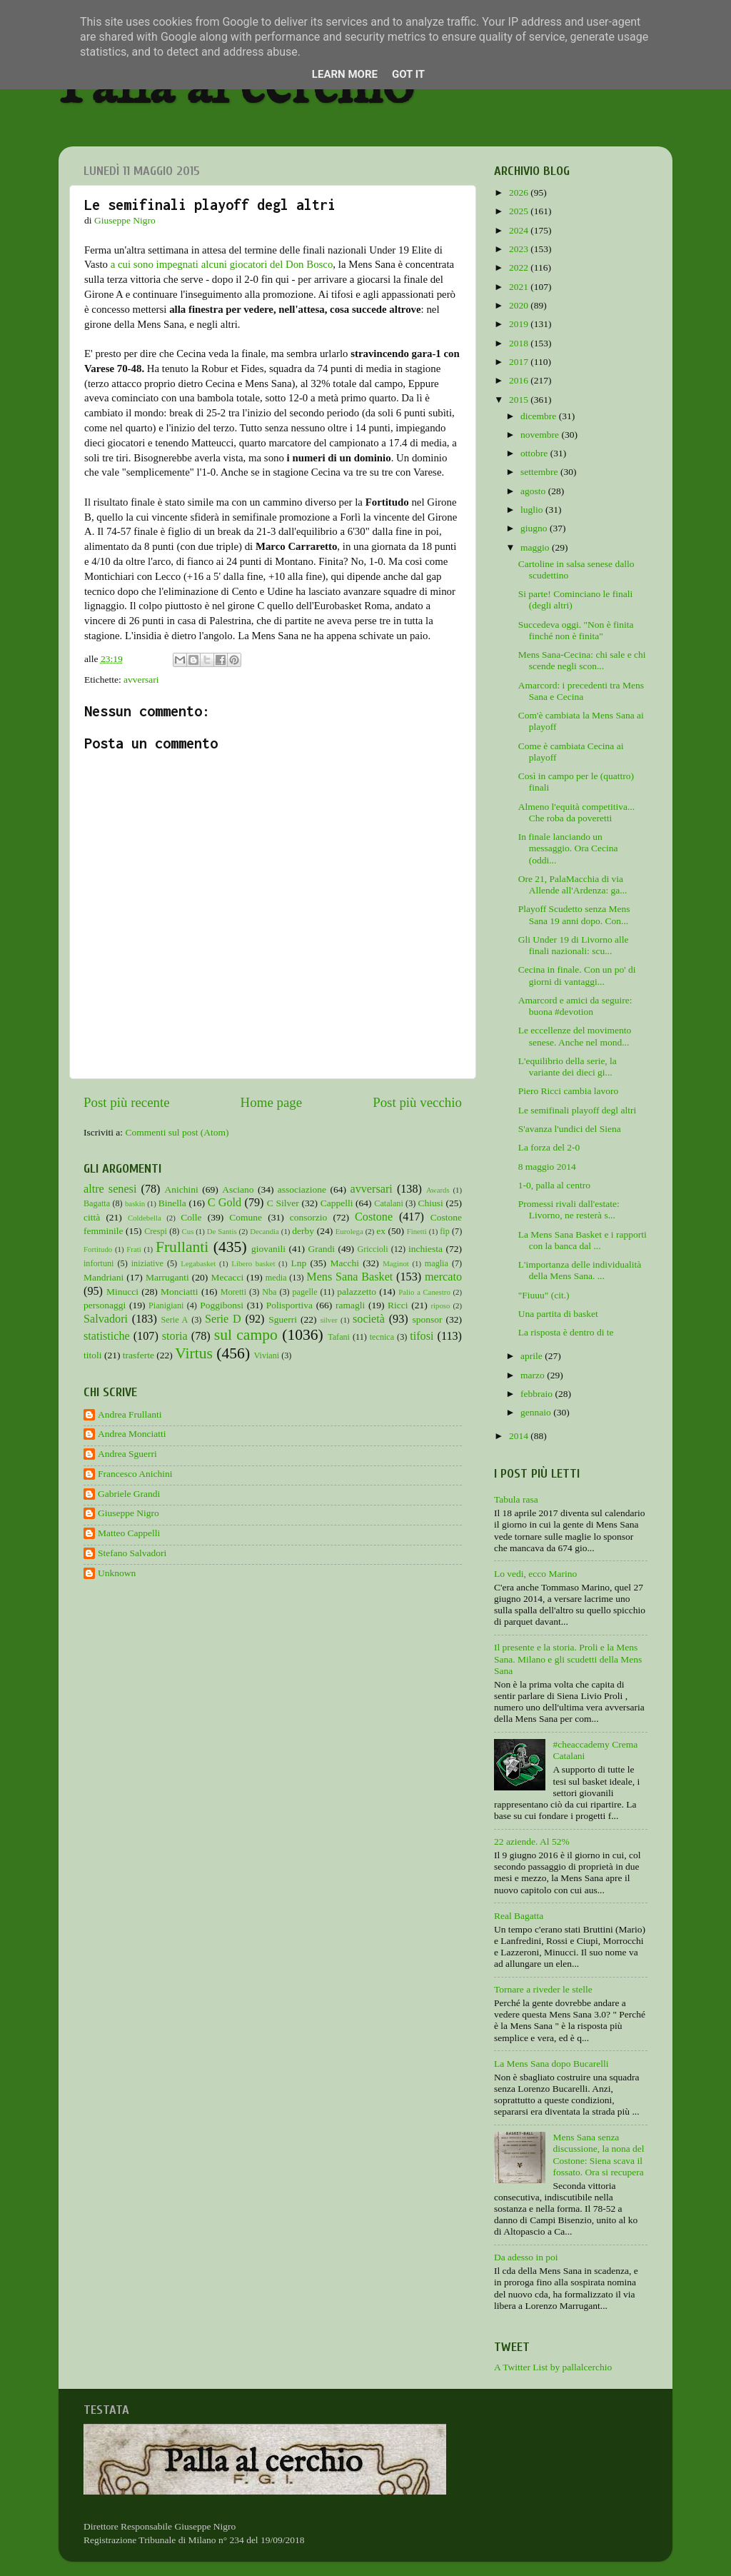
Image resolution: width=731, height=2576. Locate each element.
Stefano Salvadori (132, 1553)
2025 (519, 211)
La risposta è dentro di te (566, 1332)
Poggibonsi (221, 1305)
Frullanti (182, 1247)
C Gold (225, 1202)
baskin (135, 1203)
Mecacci (227, 1277)
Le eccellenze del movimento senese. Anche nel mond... (575, 1036)
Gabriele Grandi (129, 1493)
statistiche (107, 1336)
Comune (245, 1217)
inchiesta (425, 1248)
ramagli (350, 1305)
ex (380, 1231)
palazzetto (356, 1291)
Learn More (345, 74)
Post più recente (127, 1102)
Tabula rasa (516, 1499)
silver (329, 1319)
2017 (519, 361)
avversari (140, 679)
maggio (536, 547)
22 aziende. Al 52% (532, 1841)
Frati (133, 1249)
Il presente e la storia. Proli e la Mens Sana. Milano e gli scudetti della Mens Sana (568, 1658)
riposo (440, 1305)
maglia (436, 1263)
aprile (532, 1355)
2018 (519, 343)
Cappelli (337, 1203)
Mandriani (103, 1277)
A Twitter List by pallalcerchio (553, 2367)
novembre (540, 434)
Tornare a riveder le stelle (543, 1989)
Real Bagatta (518, 1915)
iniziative (147, 1263)
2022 (519, 267)
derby (303, 1231)
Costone (374, 1217)
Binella (172, 1203)
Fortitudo (98, 1249)
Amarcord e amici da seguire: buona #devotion (575, 1006)
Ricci (398, 1305)
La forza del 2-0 (549, 1147)
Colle (191, 1217)
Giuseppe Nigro (128, 1513)
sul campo (246, 1334)
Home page (272, 1102)
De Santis (222, 1231)
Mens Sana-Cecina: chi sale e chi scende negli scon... (582, 660)
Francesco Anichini (135, 1473)
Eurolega (349, 1231)
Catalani (388, 1203)
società (369, 1319)
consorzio (308, 1217)
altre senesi (110, 1189)
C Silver (283, 1203)
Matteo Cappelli (129, 1533)
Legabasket (198, 1263)
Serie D (223, 1319)
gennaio (536, 1412)
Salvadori (106, 1319)
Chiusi (430, 1203)
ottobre (535, 453)
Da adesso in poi (526, 2257)
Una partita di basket (558, 1313)
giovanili (268, 1248)
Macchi (344, 1263)
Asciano (237, 1189)
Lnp (298, 1263)
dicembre (539, 416)
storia (175, 1336)
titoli (93, 1355)
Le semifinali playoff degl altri (577, 1110)
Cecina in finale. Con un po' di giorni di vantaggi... (577, 975)
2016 (519, 380)
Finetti (417, 1231)
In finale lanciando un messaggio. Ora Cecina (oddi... (568, 848)
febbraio (537, 1393)
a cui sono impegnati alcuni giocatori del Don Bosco (222, 264)
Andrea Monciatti (132, 1433)
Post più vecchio (417, 1102)
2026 (519, 192)
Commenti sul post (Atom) (176, 1132)
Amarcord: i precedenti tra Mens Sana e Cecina (581, 691)
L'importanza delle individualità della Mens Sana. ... (580, 1270)
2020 (519, 305)
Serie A (174, 1320)
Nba (269, 1292)
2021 (519, 286)
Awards (438, 1190)
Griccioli (372, 1249)
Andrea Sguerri (127, 1453)
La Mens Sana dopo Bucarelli (551, 2063)
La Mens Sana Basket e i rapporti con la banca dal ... (582, 1240)
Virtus (194, 1353)
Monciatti (179, 1291)
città (92, 1217)
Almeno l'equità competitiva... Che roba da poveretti (576, 812)
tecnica (382, 1337)
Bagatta (97, 1203)
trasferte (138, 1355)
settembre (540, 471)
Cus (188, 1231)
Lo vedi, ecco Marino (535, 1573)
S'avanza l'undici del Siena (569, 1128)
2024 (519, 230)
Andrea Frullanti (130, 1414)
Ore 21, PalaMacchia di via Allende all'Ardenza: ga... (572, 884)
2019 (519, 324)
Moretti (233, 1292)
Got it (408, 74)
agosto (534, 491)
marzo (533, 1375)
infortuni (99, 1263)
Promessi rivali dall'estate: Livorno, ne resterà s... (569, 1209)
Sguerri (282, 1319)
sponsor (427, 1319)
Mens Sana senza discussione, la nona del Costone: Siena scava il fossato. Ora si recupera (598, 2154)
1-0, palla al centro (554, 1185)
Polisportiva (289, 1305)
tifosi (421, 1336)
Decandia (264, 1231)
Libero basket (253, 1263)
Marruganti (167, 1277)
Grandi (322, 1248)
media (276, 1278)
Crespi (155, 1231)
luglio (532, 509)
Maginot (396, 1263)
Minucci (122, 1291)
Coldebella (144, 1217)
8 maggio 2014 (547, 1166)
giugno (535, 528)
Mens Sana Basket (349, 1277)
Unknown (117, 1573)
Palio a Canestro (424, 1292)
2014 (519, 1435)
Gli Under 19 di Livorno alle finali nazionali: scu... (573, 945)
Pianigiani (165, 1305)
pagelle (305, 1292)
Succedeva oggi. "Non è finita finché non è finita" (576, 630)
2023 (519, 249)
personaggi (105, 1305)
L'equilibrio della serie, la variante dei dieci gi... (567, 1067)
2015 (519, 399)
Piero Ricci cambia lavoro (568, 1091)
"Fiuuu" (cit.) (544, 1295)
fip (445, 1231)
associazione (302, 1189)
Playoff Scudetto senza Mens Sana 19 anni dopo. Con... (574, 914)
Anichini (181, 1189)
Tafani (339, 1337)
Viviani (267, 1355)
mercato (443, 1277)
